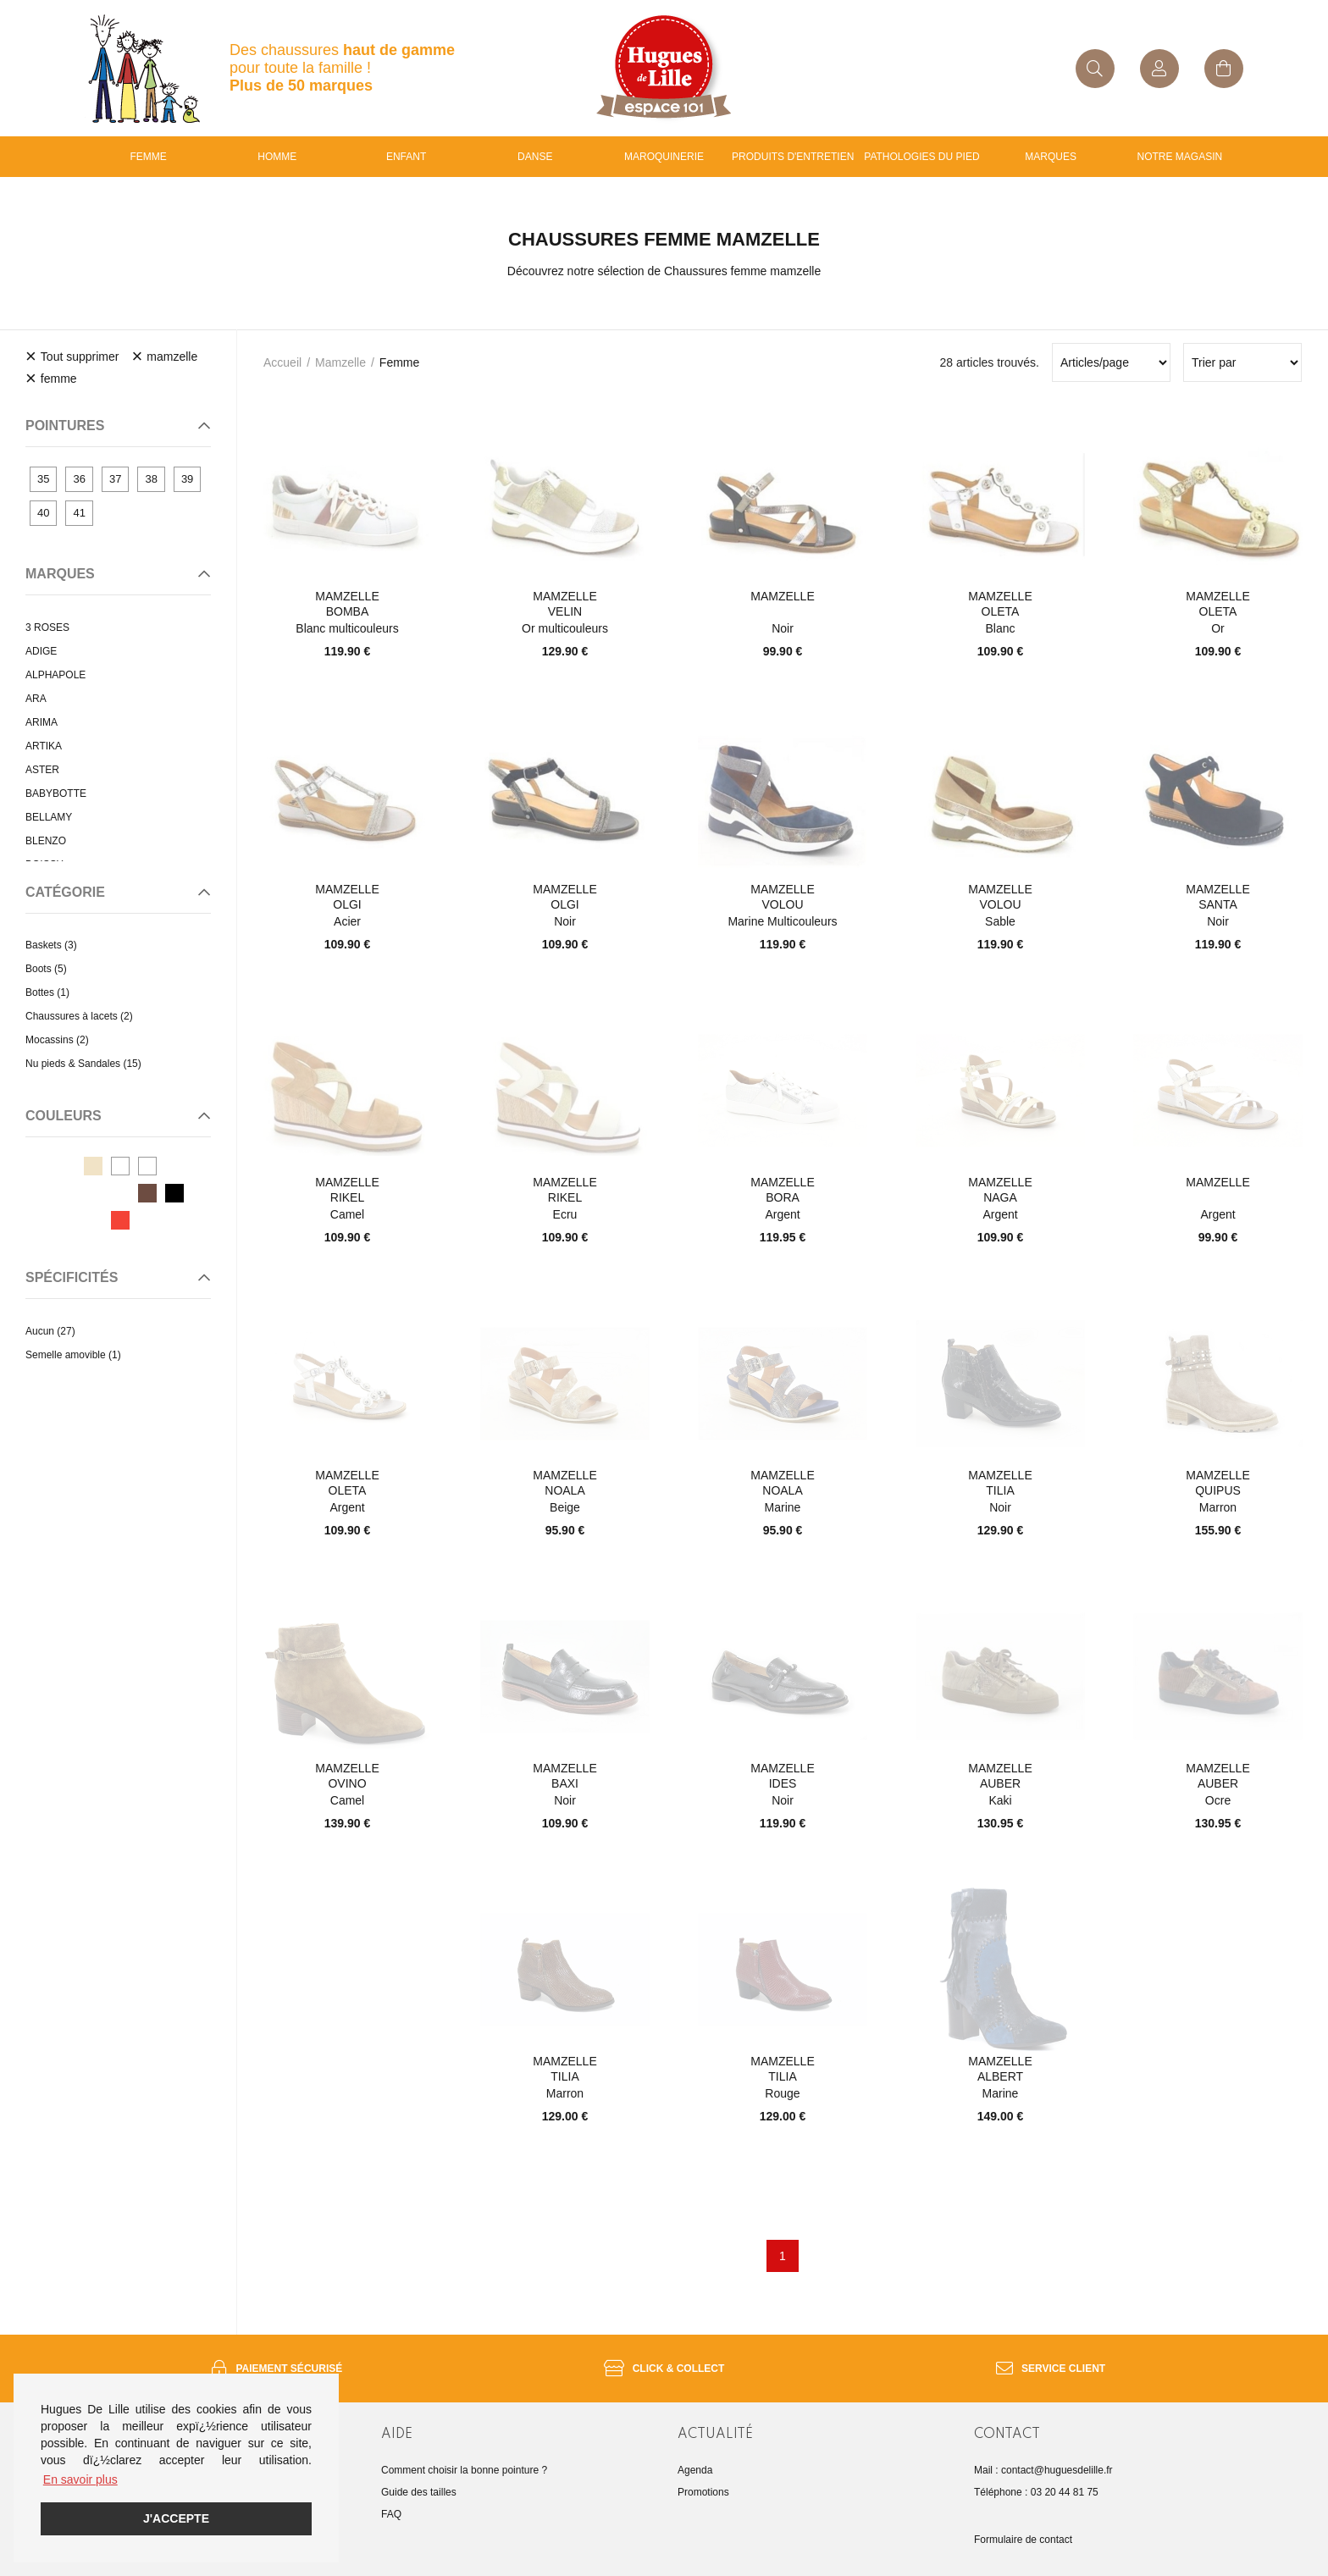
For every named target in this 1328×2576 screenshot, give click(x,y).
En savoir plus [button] (80, 2479)
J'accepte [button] (176, 2518)
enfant (406, 157)
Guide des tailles (418, 2492)
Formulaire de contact (1023, 2540)
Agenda (695, 2470)
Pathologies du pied (921, 157)
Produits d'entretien (793, 157)
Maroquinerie (664, 157)
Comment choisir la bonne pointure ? (464, 2470)
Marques (1050, 157)
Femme (148, 157)
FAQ (391, 2514)
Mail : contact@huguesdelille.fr (1043, 2470)
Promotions (703, 2492)
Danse (534, 157)
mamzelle (340, 362)
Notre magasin (1180, 157)
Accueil (282, 362)
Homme (276, 157)
